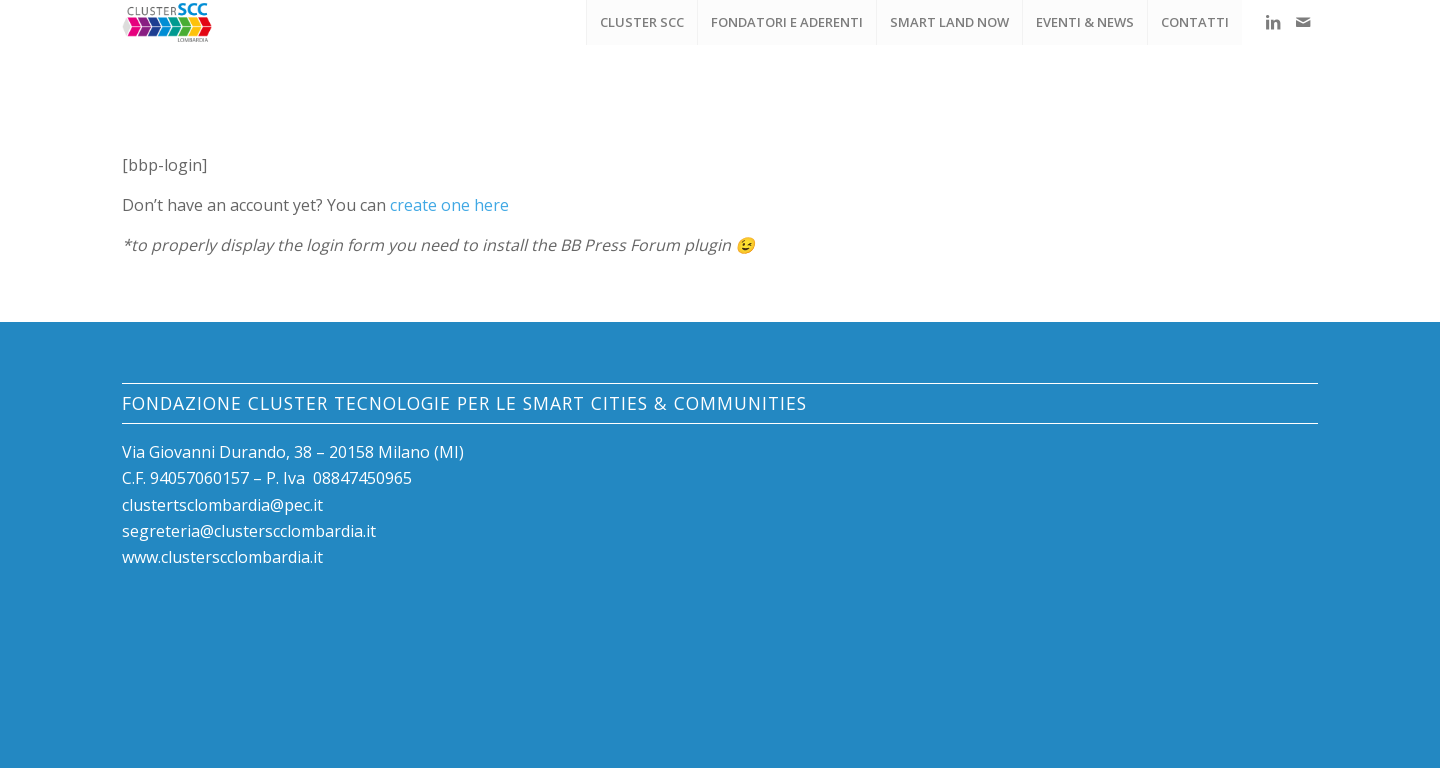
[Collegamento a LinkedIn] (1273, 22)
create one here (449, 205)
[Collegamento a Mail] (1303, 22)
